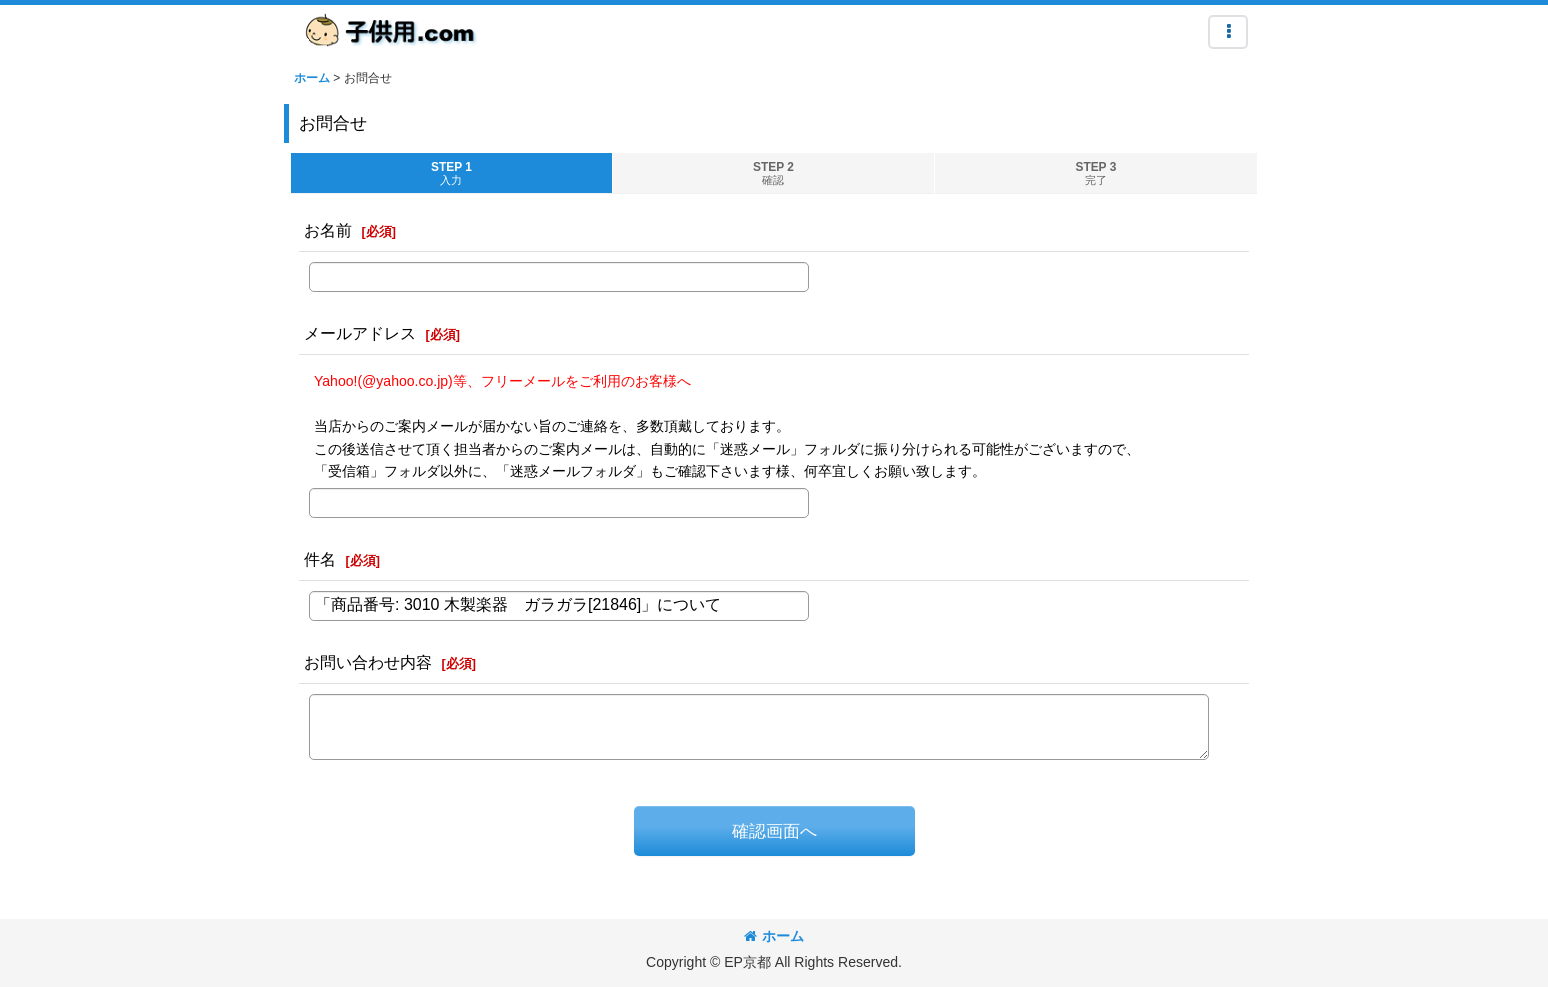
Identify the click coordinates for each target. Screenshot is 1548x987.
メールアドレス (360, 333)
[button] (1228, 32)
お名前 (328, 230)
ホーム (774, 936)
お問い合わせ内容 (368, 662)
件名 (320, 559)
